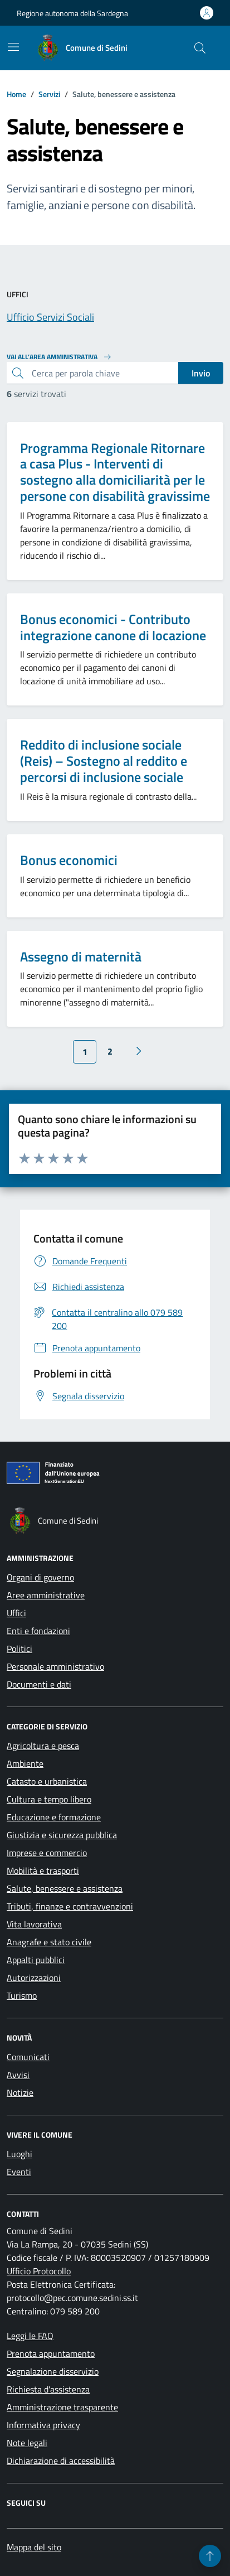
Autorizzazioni (34, 1977)
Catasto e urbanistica (47, 1781)
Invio (201, 373)
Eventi (19, 2171)
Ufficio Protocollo (39, 2271)
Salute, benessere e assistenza (65, 1888)
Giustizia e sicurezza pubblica (62, 1835)
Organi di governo (40, 1577)
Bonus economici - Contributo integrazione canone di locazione (113, 627)
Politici (19, 1648)
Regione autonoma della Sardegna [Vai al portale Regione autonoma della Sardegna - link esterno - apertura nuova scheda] (72, 13)
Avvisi (18, 2074)
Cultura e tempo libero (49, 1799)
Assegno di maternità (80, 957)
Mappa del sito (34, 2547)
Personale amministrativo (55, 1666)
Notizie (20, 2092)
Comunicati (28, 2056)
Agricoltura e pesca (43, 1745)
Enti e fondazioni (38, 1630)
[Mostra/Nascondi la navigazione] (13, 47)
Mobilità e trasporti (43, 1870)
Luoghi (19, 2154)
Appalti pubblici (36, 1959)
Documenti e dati (39, 1684)
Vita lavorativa (34, 1924)
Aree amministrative (46, 1595)
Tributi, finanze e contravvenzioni (70, 1906)
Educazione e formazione (54, 1817)
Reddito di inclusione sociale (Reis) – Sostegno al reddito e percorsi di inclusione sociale (103, 761)
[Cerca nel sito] (200, 48)
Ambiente (25, 1763)
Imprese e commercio (47, 1852)
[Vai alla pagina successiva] (138, 1051)
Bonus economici (69, 860)
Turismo (22, 1995)
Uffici (16, 1613)
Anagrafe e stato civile (49, 1942)
